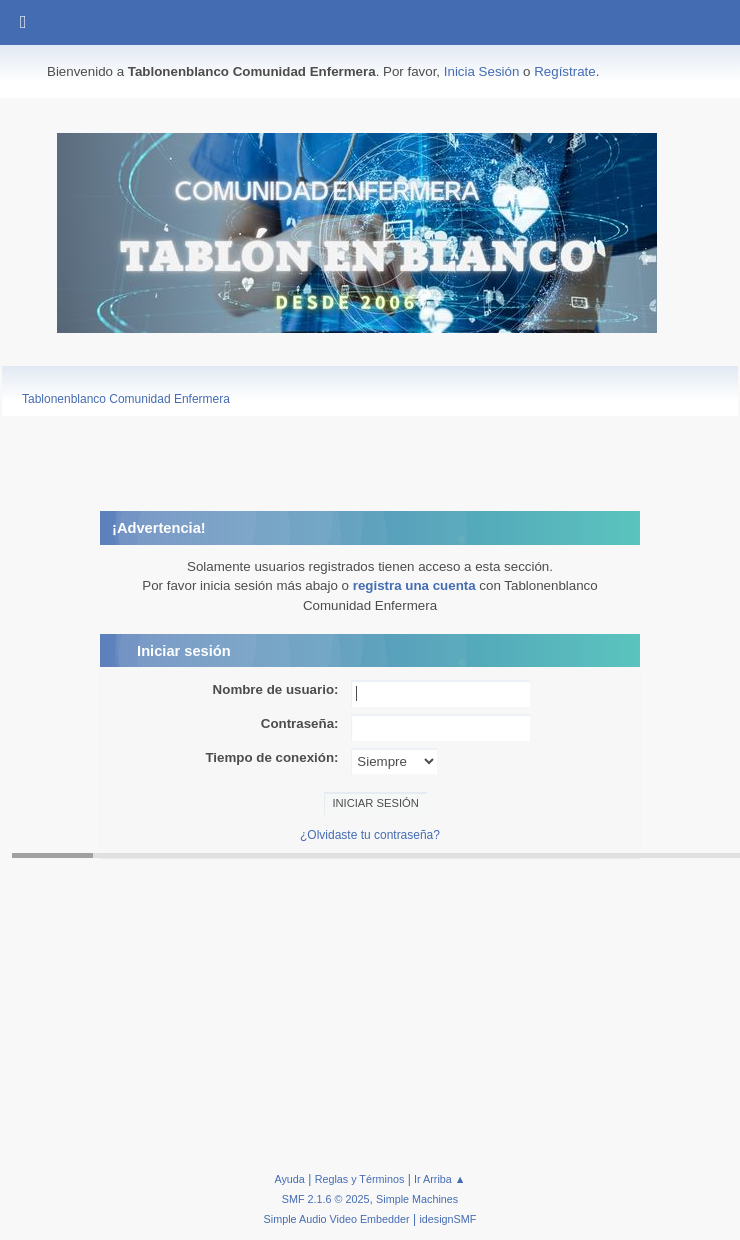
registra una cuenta (414, 585)
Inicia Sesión (482, 71)
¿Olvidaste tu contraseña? (370, 835)
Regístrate (565, 71)
